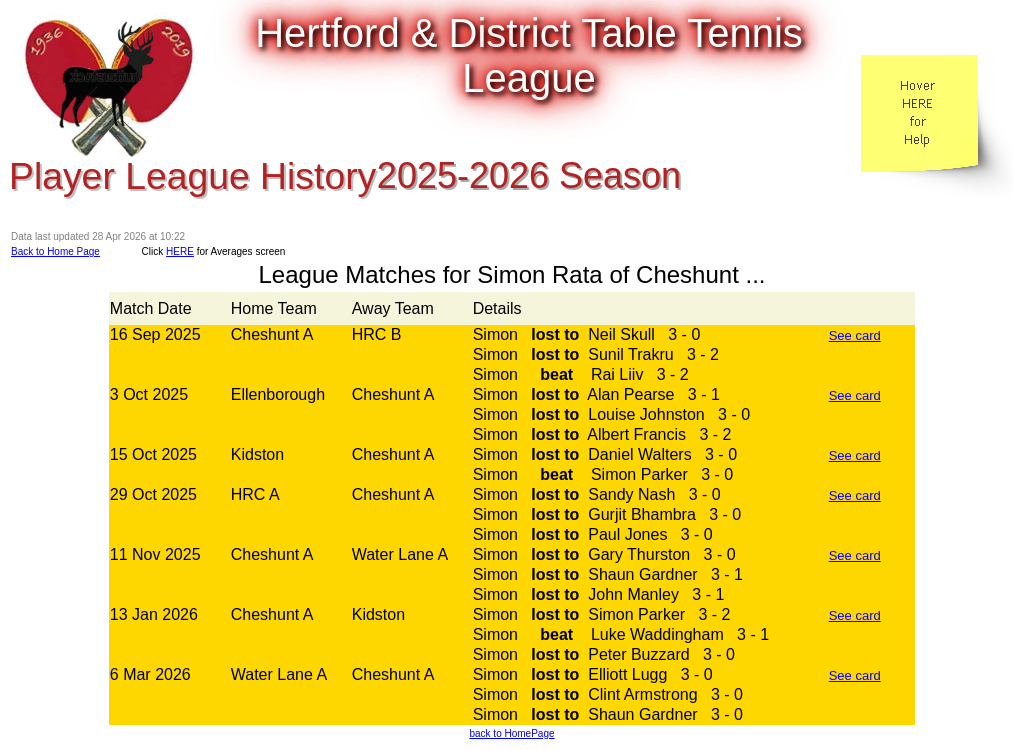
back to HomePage (511, 733)
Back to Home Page (55, 251)
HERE (180, 251)
